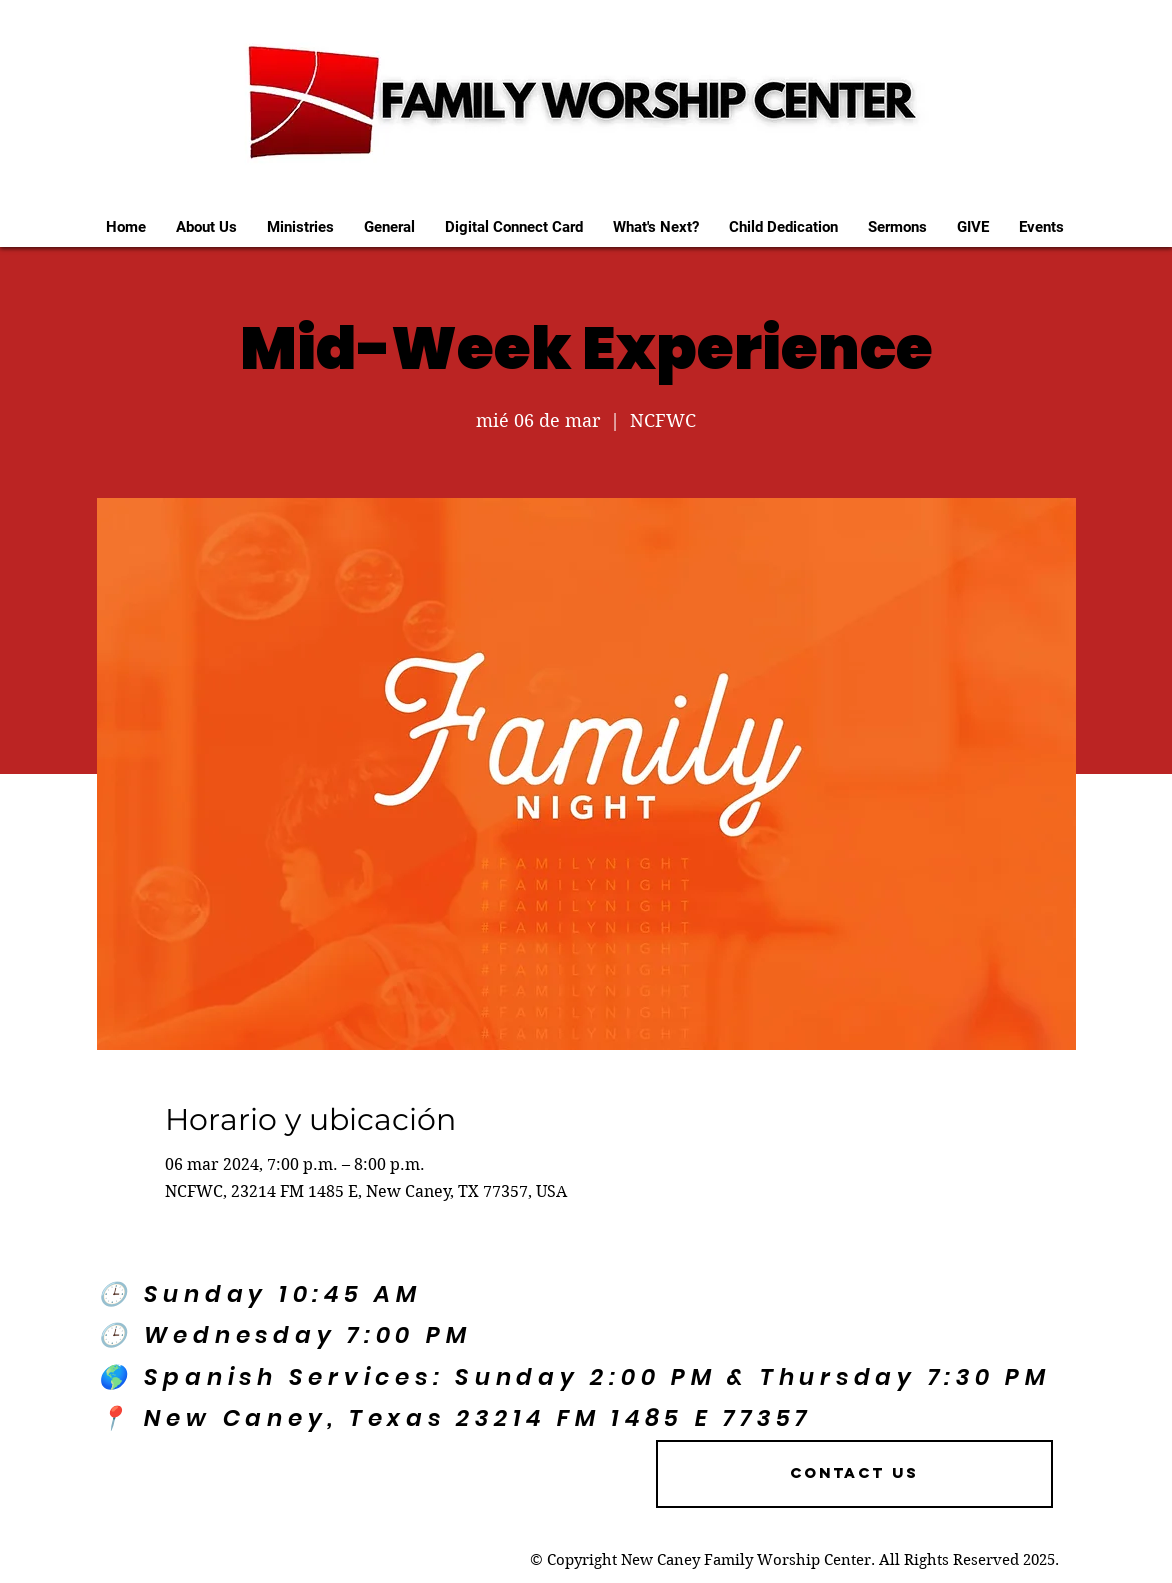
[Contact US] (854, 1474)
